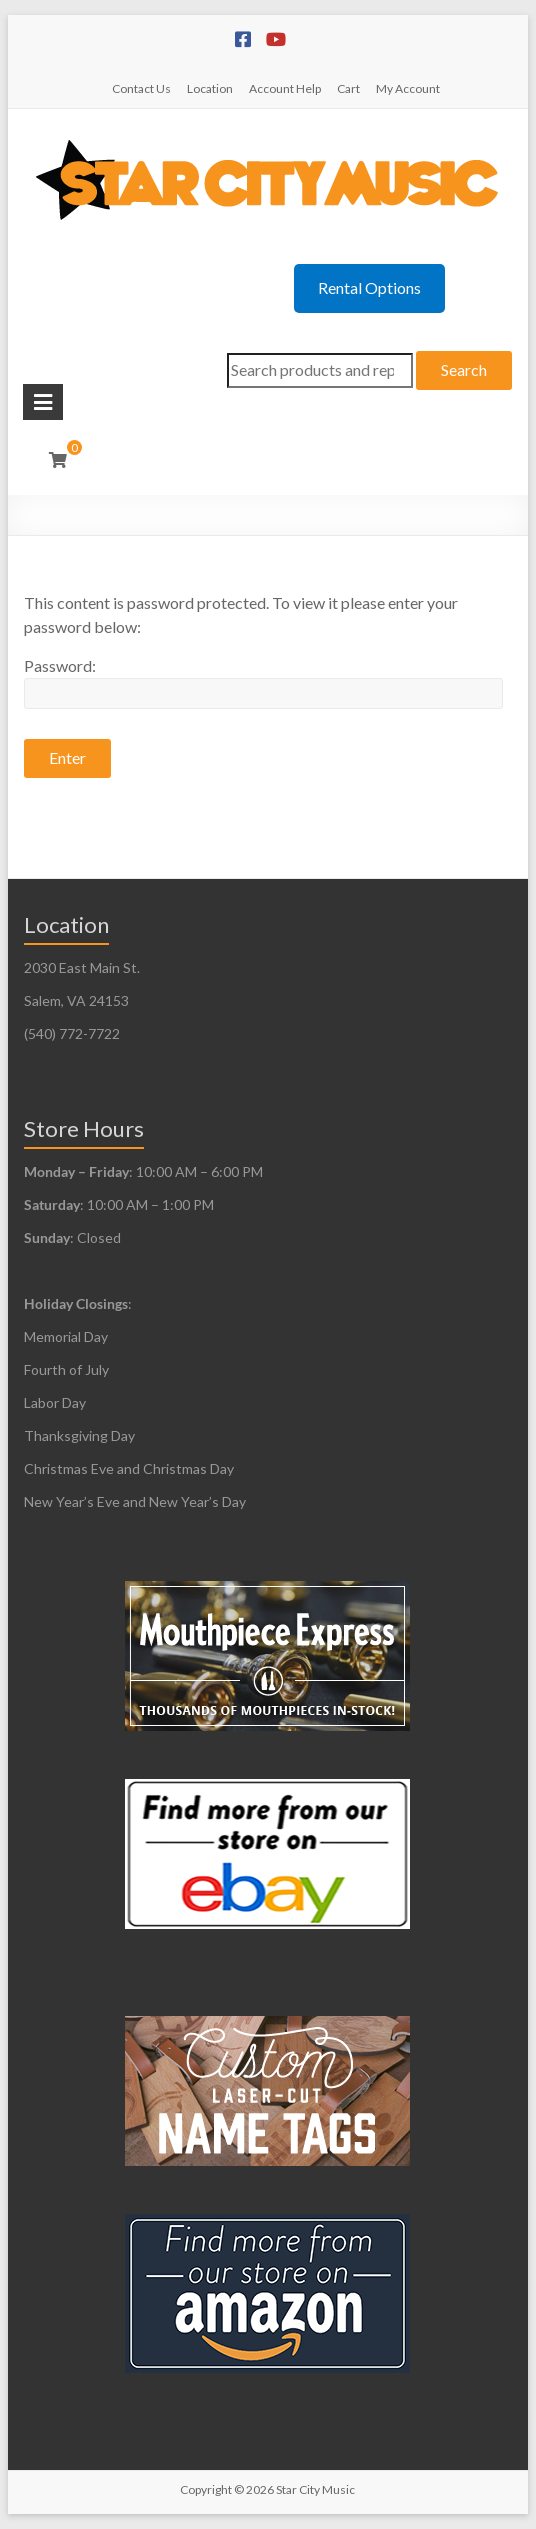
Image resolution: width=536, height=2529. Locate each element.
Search (464, 369)
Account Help (285, 88)
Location (210, 88)
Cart (348, 88)
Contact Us (141, 88)
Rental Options (369, 287)
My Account (408, 88)
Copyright (206, 2489)
